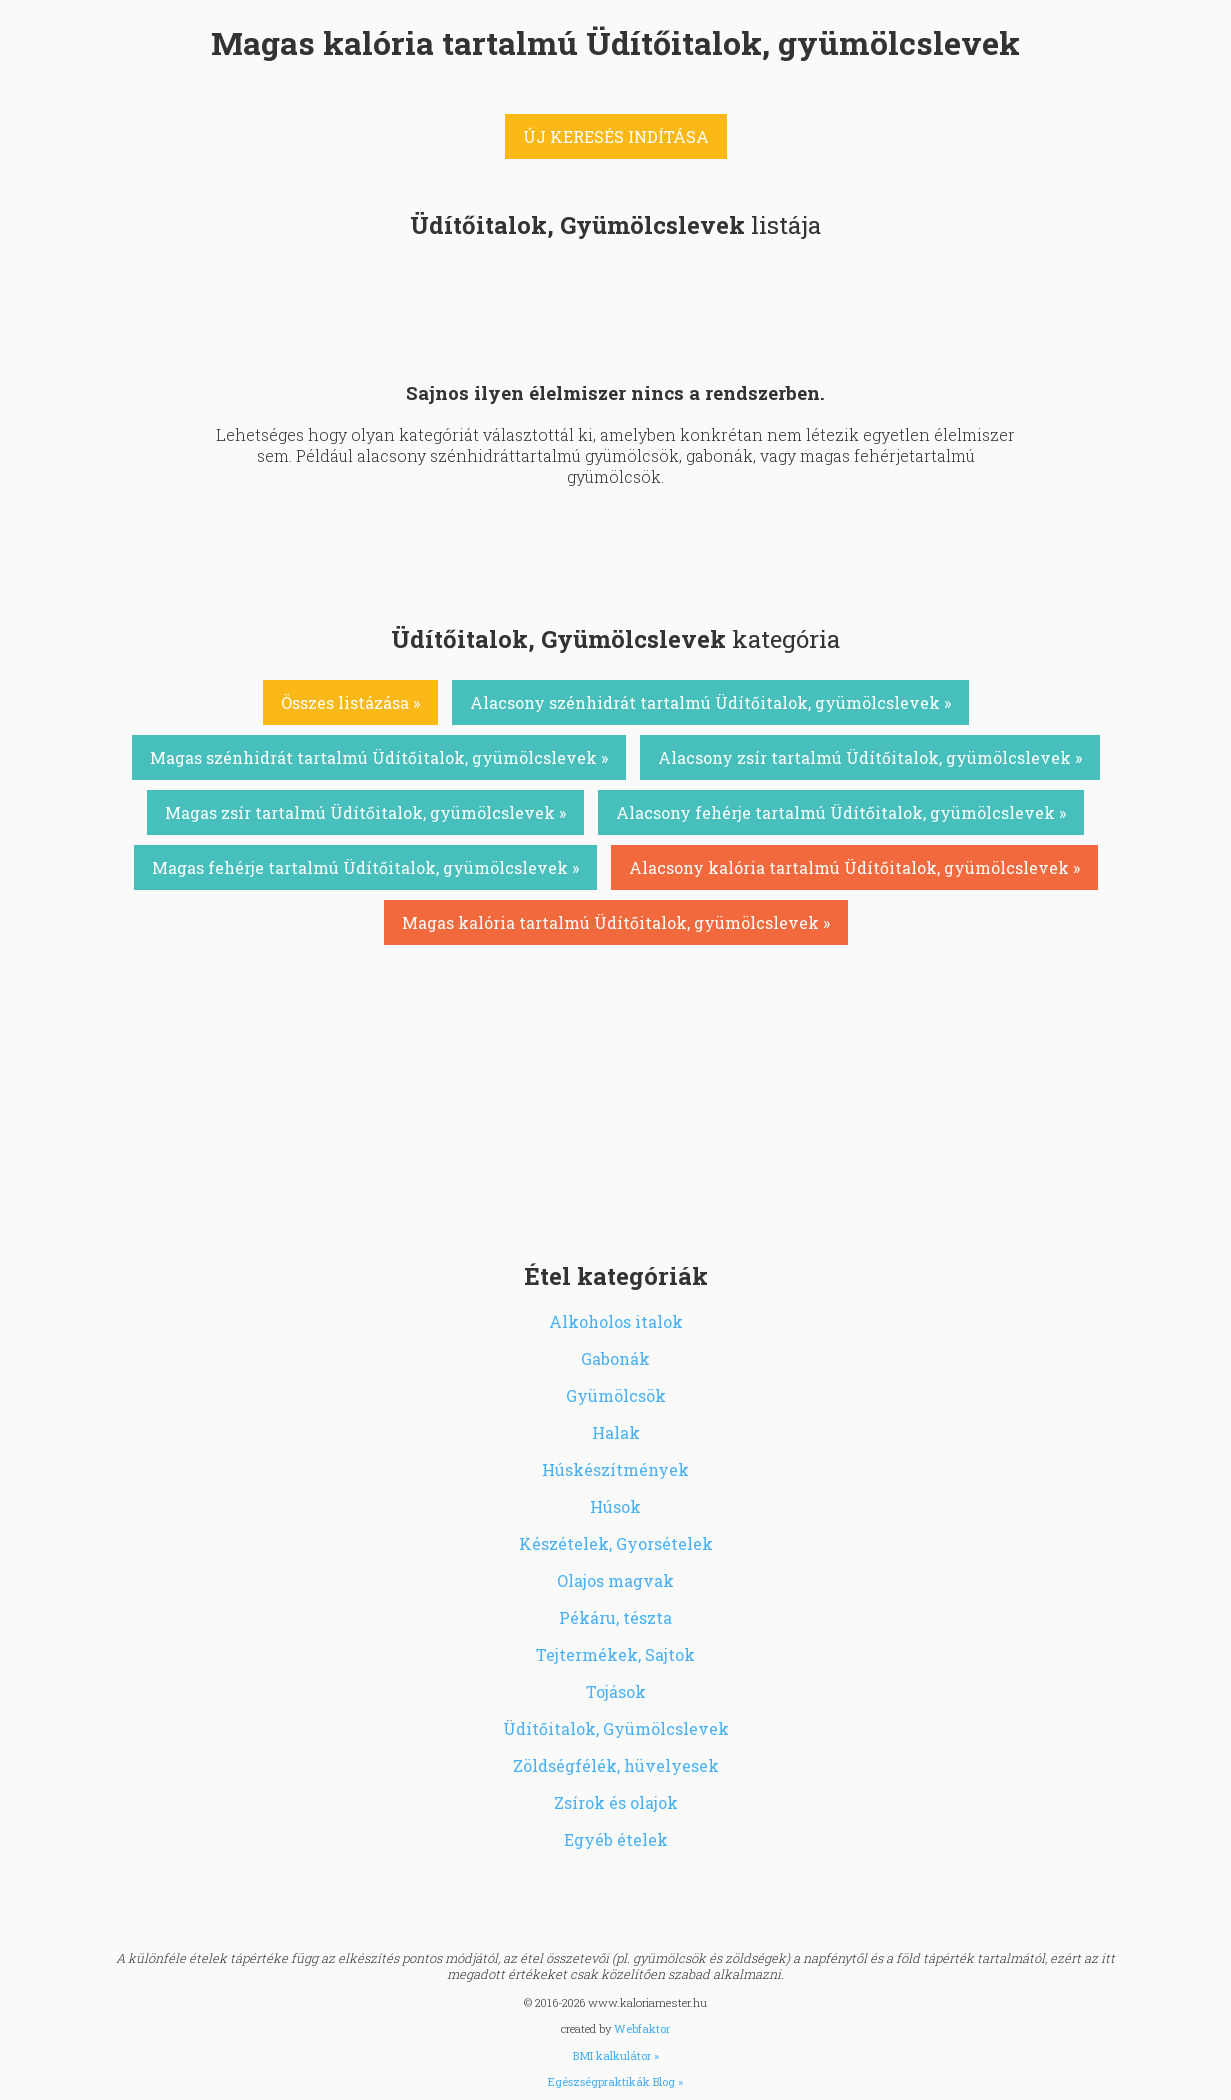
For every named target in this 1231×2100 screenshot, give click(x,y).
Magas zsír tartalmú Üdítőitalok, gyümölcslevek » (365, 812)
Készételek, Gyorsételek (616, 1543)
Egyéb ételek (616, 1839)
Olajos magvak (615, 1580)
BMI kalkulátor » (616, 2055)
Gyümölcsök (616, 1395)
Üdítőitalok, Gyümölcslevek (616, 1728)
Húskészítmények (615, 1469)
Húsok (615, 1506)
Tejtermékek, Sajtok (615, 1654)
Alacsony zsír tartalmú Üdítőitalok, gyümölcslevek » (870, 757)
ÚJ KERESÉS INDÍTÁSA (616, 136)
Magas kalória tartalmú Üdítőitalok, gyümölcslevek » (616, 922)
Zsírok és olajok (616, 1802)
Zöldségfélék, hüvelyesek (616, 1765)
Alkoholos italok (616, 1321)
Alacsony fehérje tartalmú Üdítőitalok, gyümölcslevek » (841, 812)
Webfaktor (642, 2028)
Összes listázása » (350, 702)
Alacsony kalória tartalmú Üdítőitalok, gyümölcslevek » (854, 867)
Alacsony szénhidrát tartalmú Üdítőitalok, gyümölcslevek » (710, 702)
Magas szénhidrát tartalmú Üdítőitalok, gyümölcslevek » (379, 757)
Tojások (616, 1691)
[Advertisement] (616, 1100)
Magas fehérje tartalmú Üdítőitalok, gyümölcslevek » (365, 867)
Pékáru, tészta (615, 1617)
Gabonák (615, 1358)
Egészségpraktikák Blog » (615, 2081)
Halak (616, 1432)
